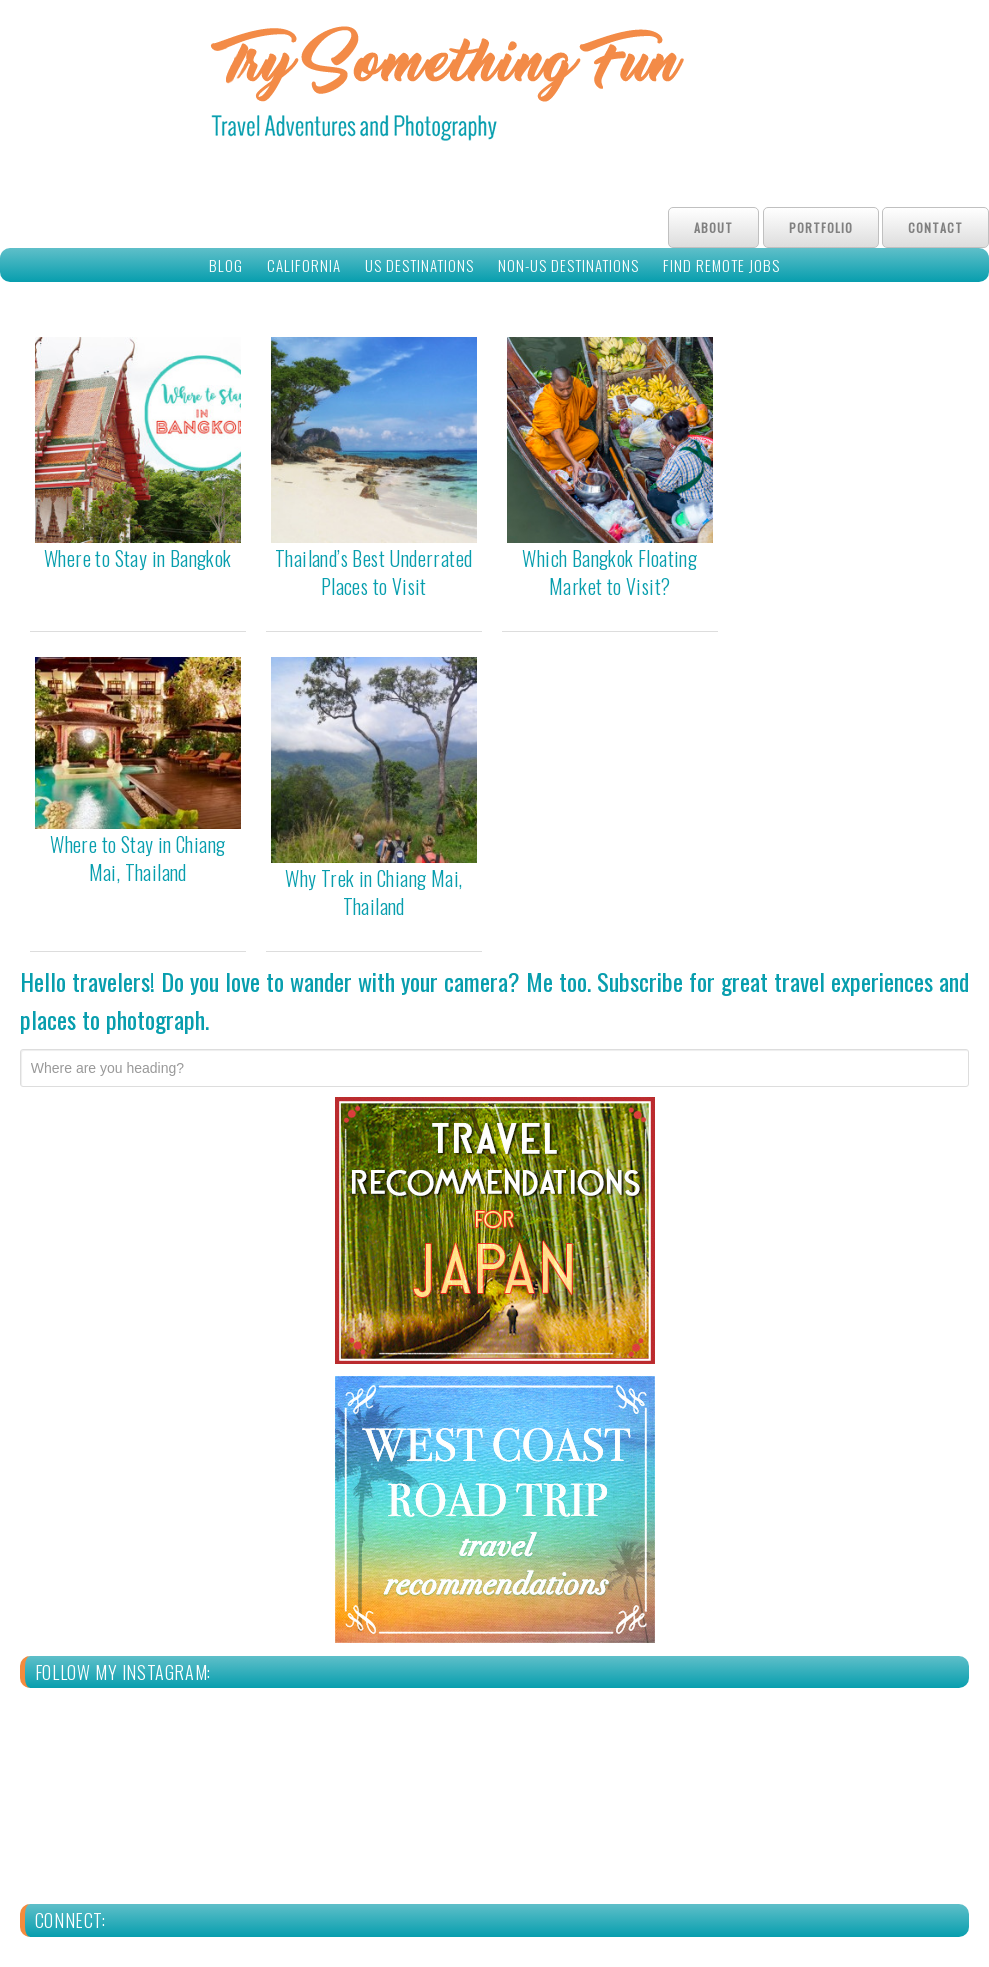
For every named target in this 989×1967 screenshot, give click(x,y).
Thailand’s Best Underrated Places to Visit (373, 572)
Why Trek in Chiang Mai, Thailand (373, 892)
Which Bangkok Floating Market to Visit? (609, 572)
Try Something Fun (494, 88)
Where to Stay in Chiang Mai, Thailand (137, 858)
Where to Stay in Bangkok (138, 558)
